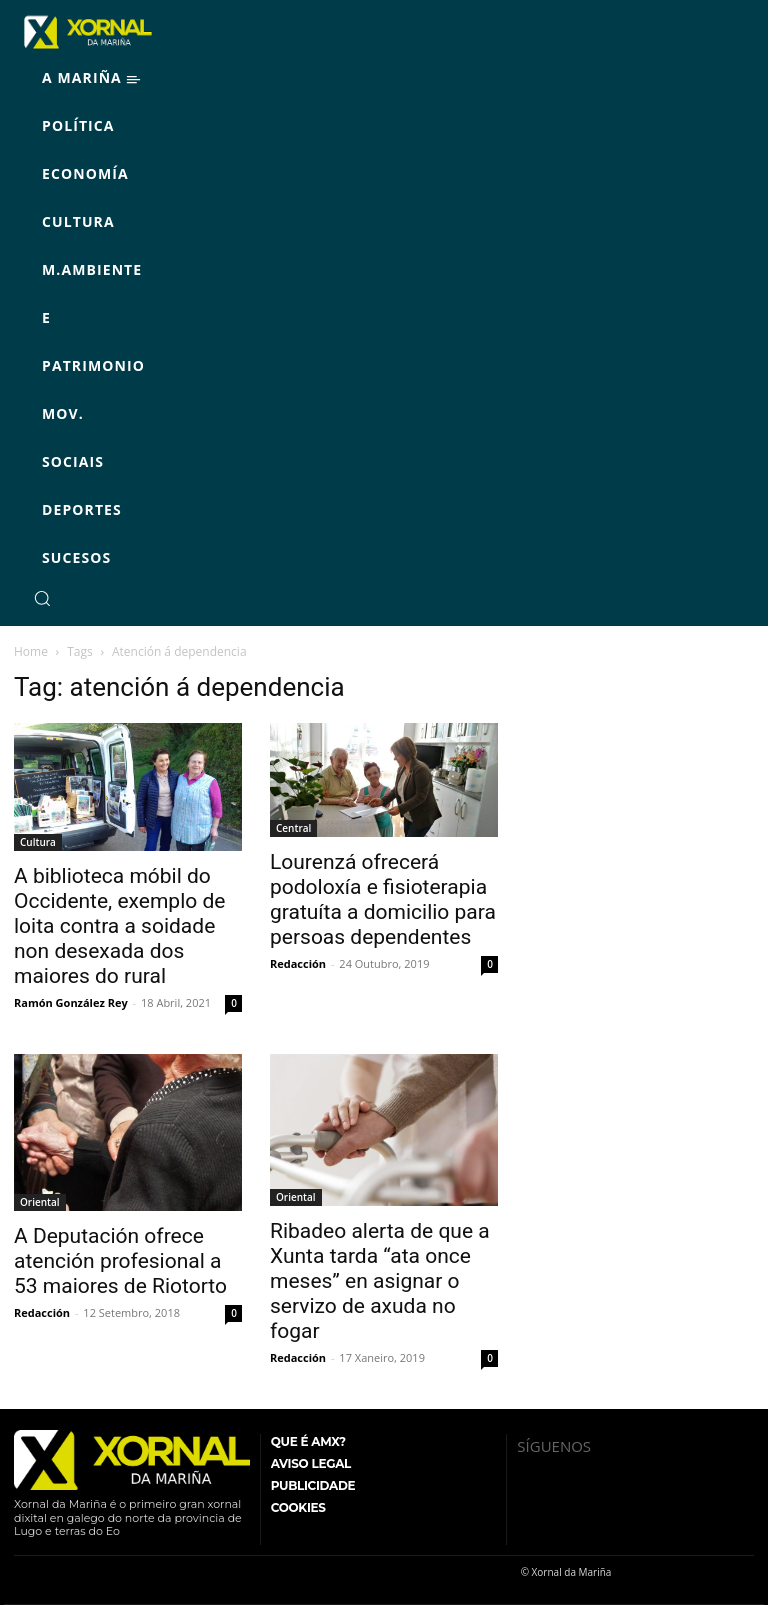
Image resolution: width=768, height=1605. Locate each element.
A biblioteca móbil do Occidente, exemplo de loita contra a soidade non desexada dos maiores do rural (119, 926)
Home (31, 651)
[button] (42, 598)
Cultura (38, 842)
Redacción (298, 963)
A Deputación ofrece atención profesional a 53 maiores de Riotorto (120, 1261)
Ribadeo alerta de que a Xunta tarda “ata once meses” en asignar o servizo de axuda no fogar (380, 1281)
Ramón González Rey (71, 1002)
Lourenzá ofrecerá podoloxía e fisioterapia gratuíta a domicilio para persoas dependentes (383, 899)
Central (293, 828)
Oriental (40, 1202)
